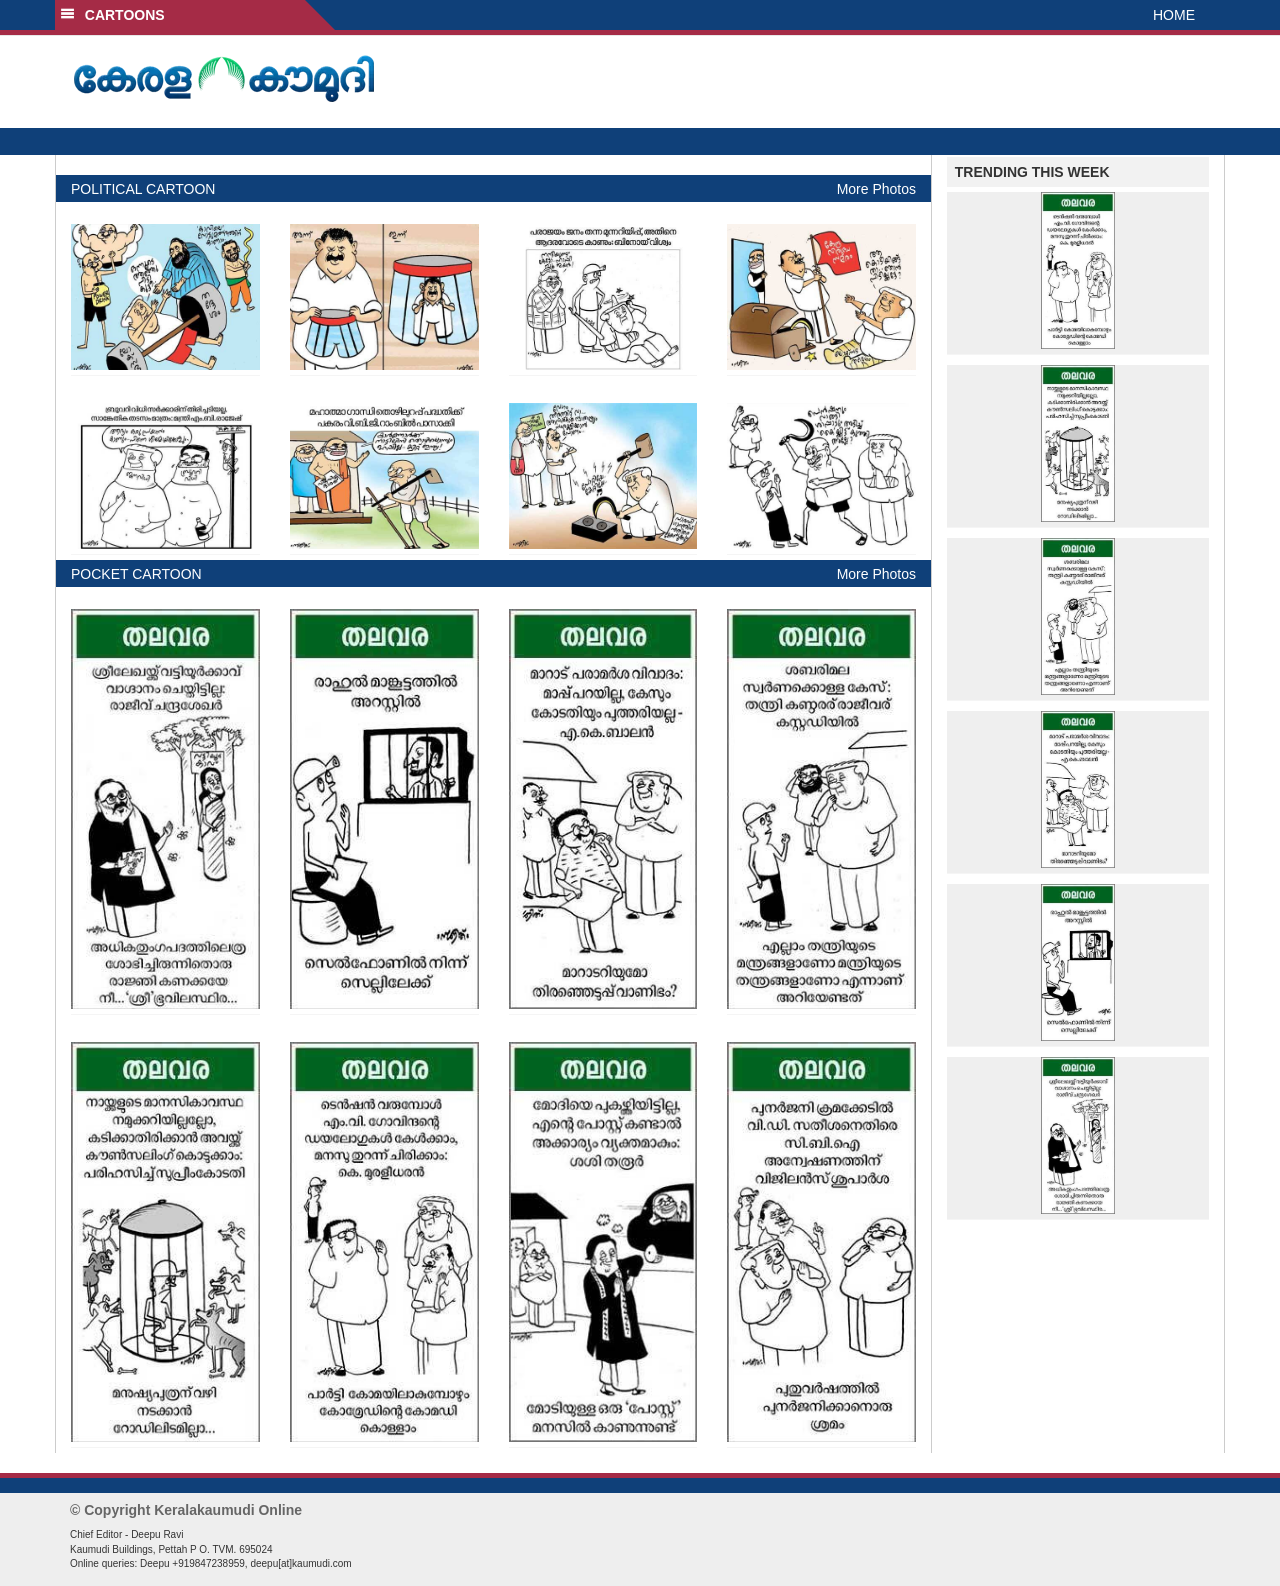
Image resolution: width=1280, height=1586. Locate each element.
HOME (1174, 15)
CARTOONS (112, 15)
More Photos (876, 189)
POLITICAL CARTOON (143, 189)
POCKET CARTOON (136, 574)
